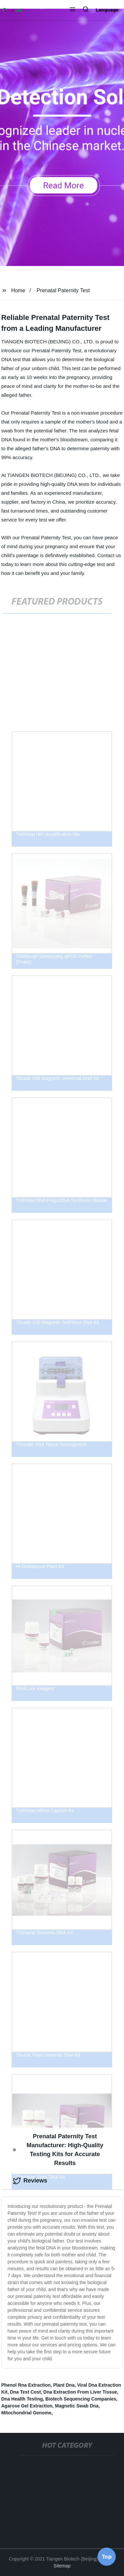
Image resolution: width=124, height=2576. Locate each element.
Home (18, 290)
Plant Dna (64, 2385)
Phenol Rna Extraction (26, 2385)
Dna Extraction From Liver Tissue (80, 2392)
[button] (72, 10)
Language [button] (107, 10)
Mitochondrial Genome (26, 2412)
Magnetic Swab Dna (76, 2405)
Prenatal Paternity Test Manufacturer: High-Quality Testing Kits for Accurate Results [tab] (58, 2149)
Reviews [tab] (30, 2181)
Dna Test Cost (25, 2392)
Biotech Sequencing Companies (80, 2399)
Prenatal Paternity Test (63, 290)
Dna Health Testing (22, 2399)
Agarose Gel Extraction (27, 2405)
